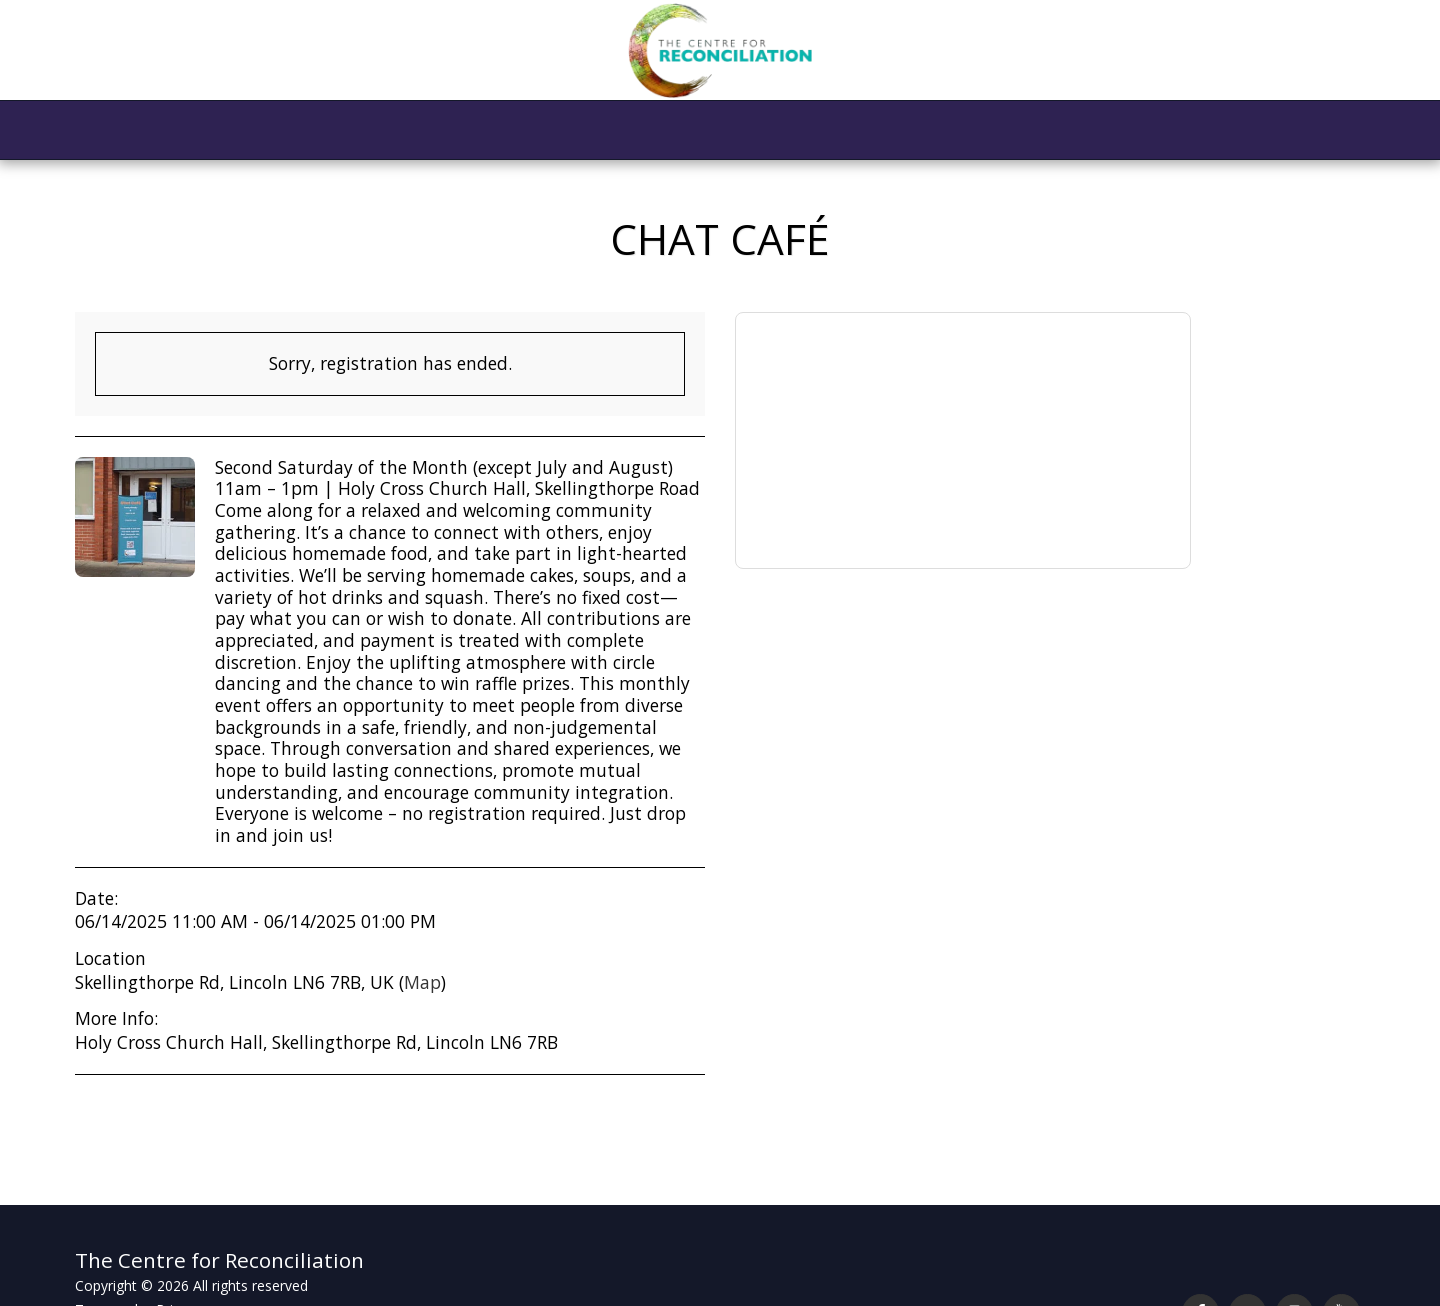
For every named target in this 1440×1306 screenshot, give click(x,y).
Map (422, 982)
